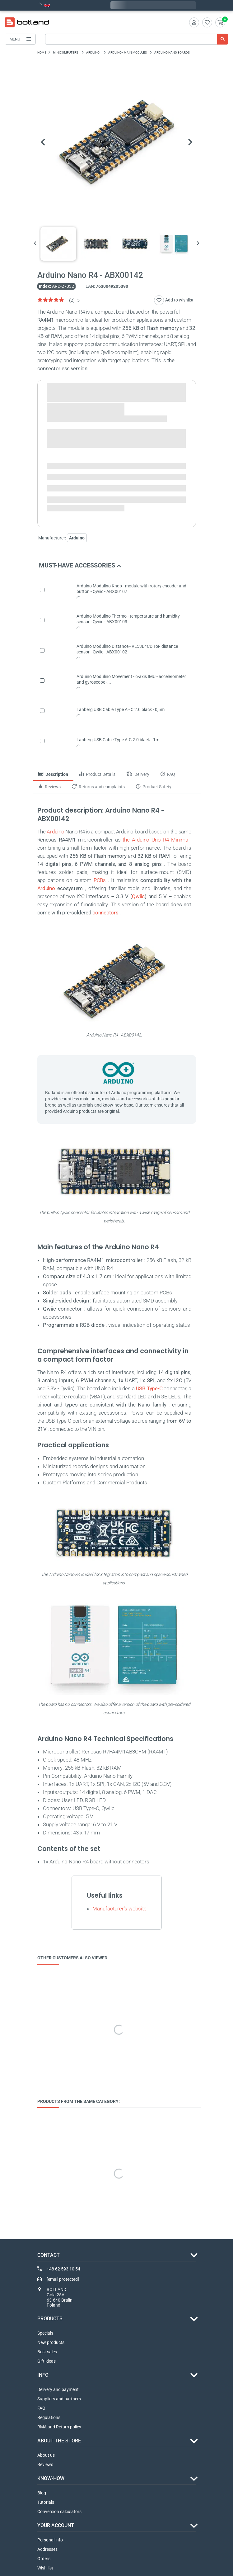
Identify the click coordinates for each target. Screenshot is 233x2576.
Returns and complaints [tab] (98, 787)
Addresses (47, 2549)
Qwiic (138, 896)
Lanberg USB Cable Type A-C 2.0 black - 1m (118, 739)
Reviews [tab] (49, 787)
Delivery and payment (58, 2389)
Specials (45, 2333)
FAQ (41, 2408)
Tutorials (45, 2502)
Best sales (47, 2351)
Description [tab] (53, 774)
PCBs (100, 880)
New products (50, 2342)
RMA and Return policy (59, 2426)
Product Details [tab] (97, 774)
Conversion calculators (59, 2511)
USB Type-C (149, 1388)
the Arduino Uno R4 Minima (155, 840)
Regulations (48, 2417)
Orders (43, 2558)
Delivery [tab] (138, 774)
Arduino (55, 831)
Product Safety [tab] (153, 787)
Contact (48, 2255)
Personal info (50, 2539)
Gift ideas (46, 2361)
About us (46, 2455)
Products (50, 2319)
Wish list (45, 2567)
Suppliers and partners (59, 2398)
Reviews (45, 2464)
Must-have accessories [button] (80, 565)
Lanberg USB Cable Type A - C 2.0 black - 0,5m (121, 709)
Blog (41, 2492)
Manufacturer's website (119, 1908)
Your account (55, 2525)
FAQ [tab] (168, 774)
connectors (105, 912)
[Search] (136, 39)
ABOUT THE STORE (59, 2441)
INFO (43, 2375)
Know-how (50, 2478)
